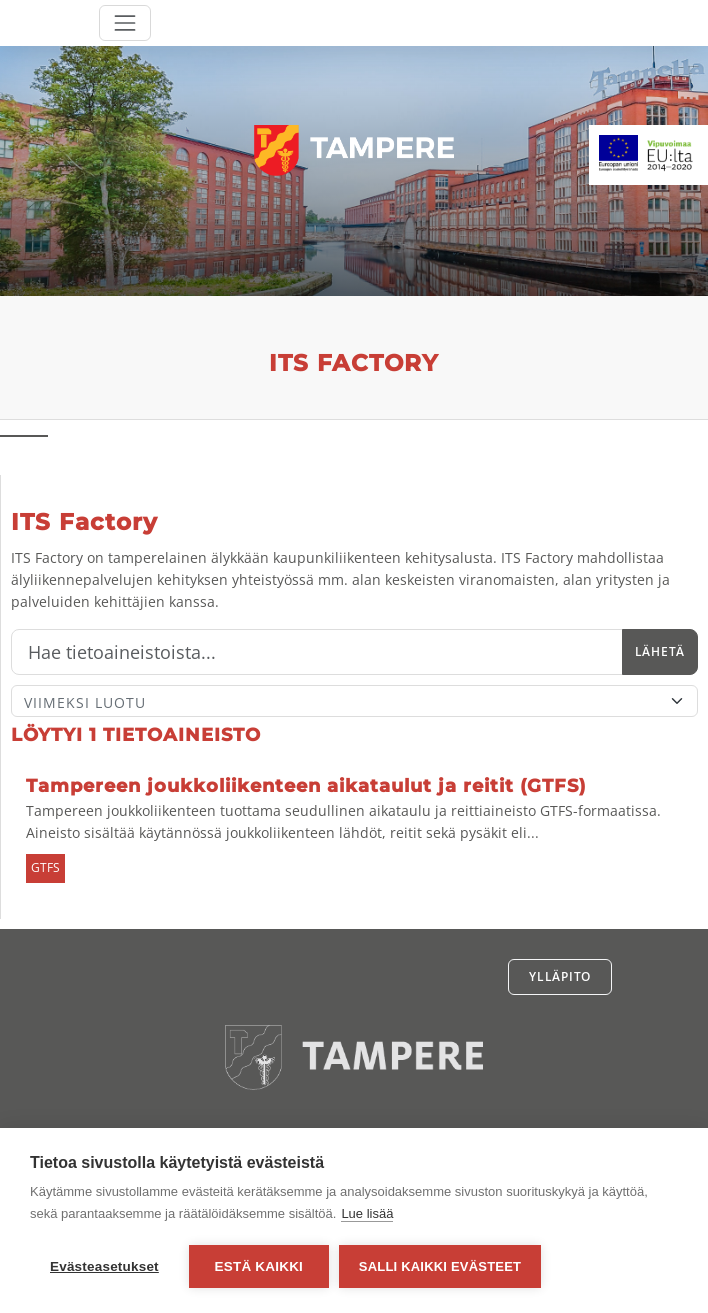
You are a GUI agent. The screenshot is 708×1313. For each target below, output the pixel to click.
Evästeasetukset (104, 1266)
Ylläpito (560, 976)
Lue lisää (367, 1213)
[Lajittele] (354, 701)
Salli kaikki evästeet (440, 1266)
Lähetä (660, 651)
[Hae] (317, 652)
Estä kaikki (259, 1266)
